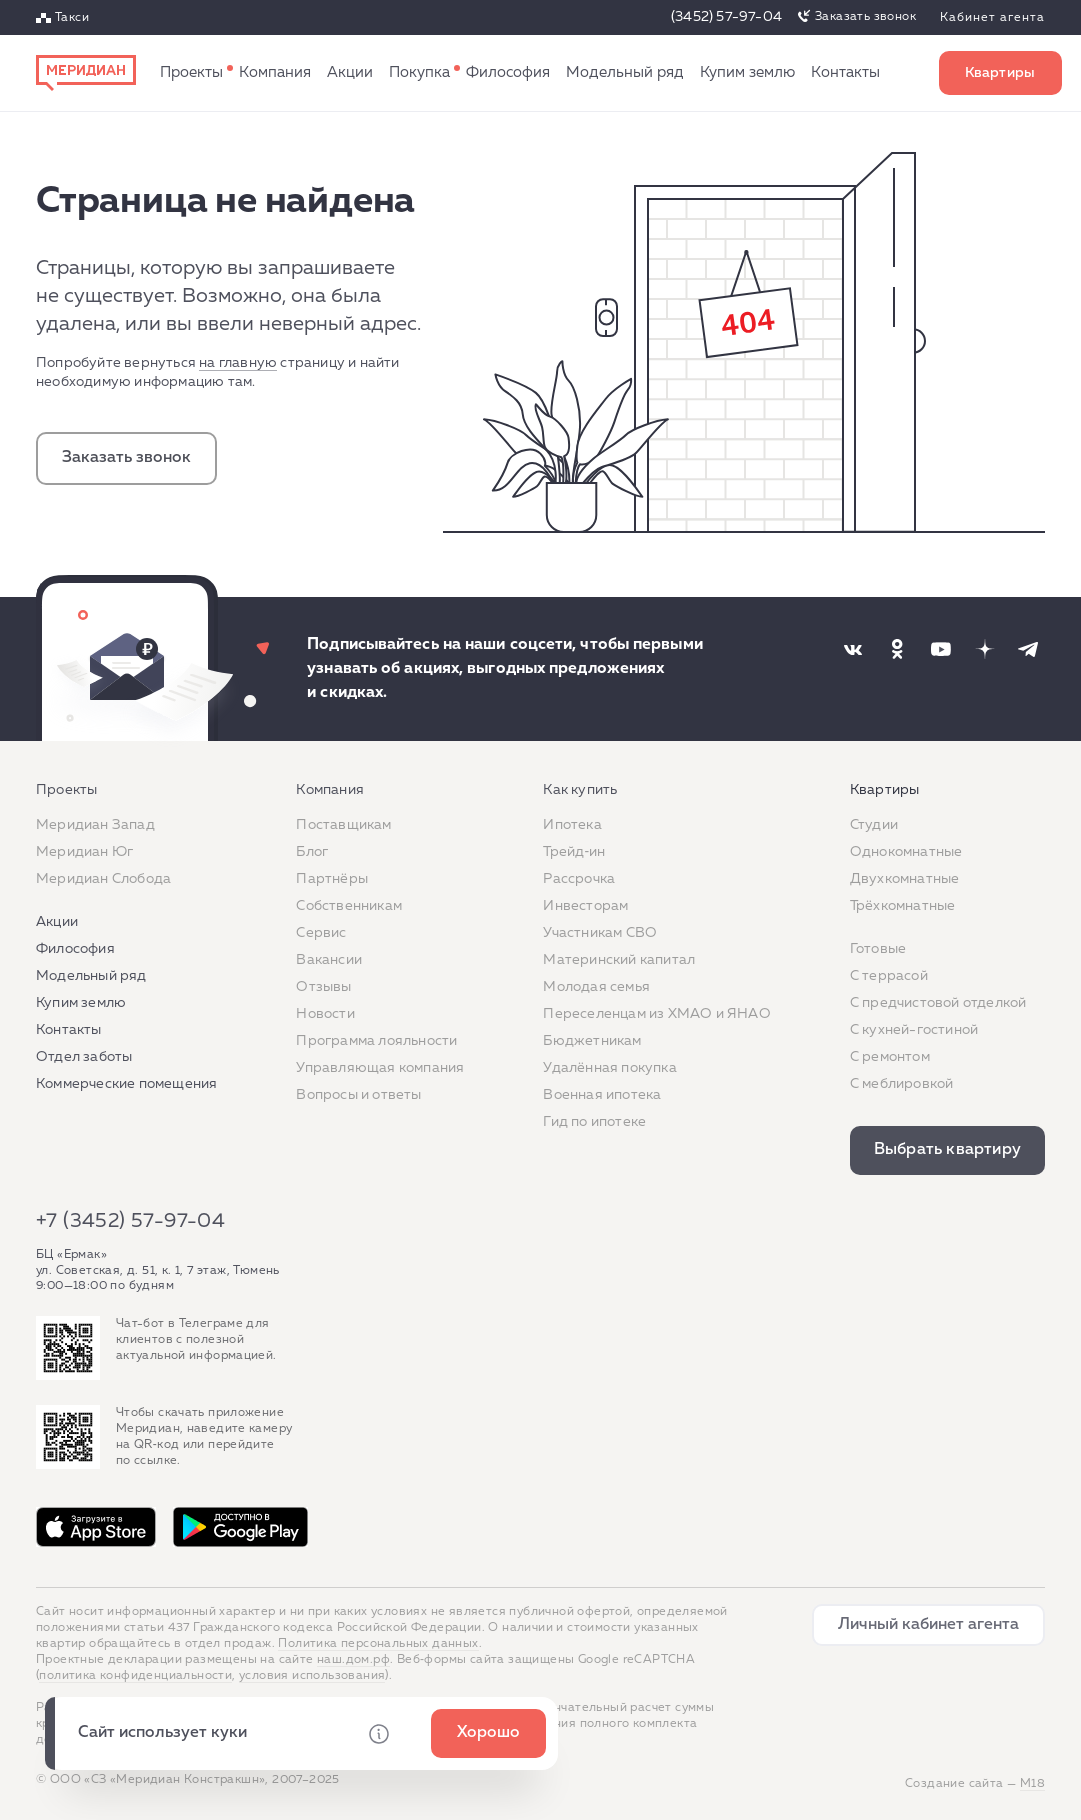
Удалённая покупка (609, 1068)
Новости (325, 1014)
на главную (238, 363)
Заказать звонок (865, 17)
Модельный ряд (625, 72)
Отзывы (323, 987)
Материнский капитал (619, 960)
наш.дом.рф (353, 1660)
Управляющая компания (380, 1068)
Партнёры (332, 879)
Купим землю (747, 72)
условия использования (312, 1676)
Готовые (878, 949)
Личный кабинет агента (928, 1625)
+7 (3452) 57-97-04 (130, 1221)
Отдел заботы (84, 1057)
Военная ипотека (602, 1095)
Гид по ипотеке (594, 1122)
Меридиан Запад (95, 825)
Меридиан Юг (84, 852)
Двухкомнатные (905, 879)
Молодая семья (596, 987)
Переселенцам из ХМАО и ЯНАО (656, 1014)
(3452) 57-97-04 (726, 17)
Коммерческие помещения (126, 1084)
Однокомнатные (906, 852)
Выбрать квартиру (1000, 73)
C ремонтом (890, 1057)
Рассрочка (579, 879)
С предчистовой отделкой (938, 1003)
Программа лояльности (376, 1041)
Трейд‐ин (574, 852)
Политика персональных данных (378, 1644)
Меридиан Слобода (103, 879)
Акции (350, 72)
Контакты (845, 72)
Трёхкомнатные (903, 906)
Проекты (191, 72)
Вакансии (329, 960)
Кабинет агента (992, 18)
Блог (312, 852)
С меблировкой (902, 1084)
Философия (508, 72)
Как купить (419, 73)
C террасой (889, 976)
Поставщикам (343, 825)
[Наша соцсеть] (853, 649)
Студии (874, 825)
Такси (72, 18)
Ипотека (572, 825)
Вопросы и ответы (358, 1095)
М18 (1032, 1784)
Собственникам (349, 906)
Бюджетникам (592, 1041)
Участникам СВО (600, 933)
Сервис (321, 933)
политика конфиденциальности (135, 1676)
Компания (275, 72)
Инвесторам (585, 906)
